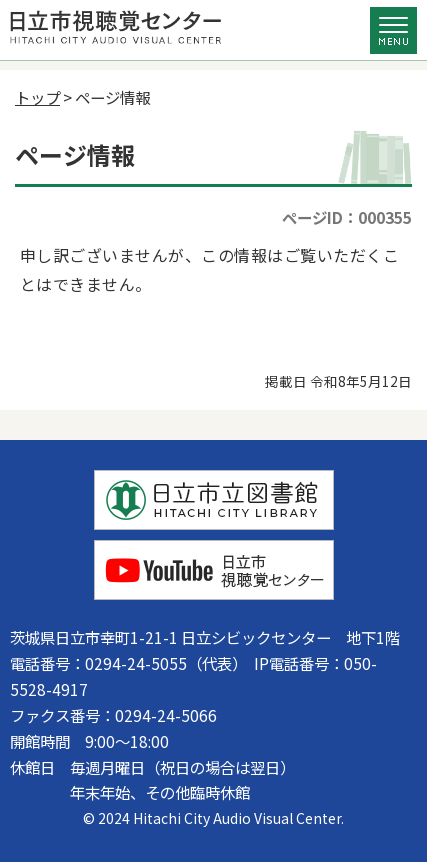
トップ (37, 97)
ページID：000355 (347, 217)
